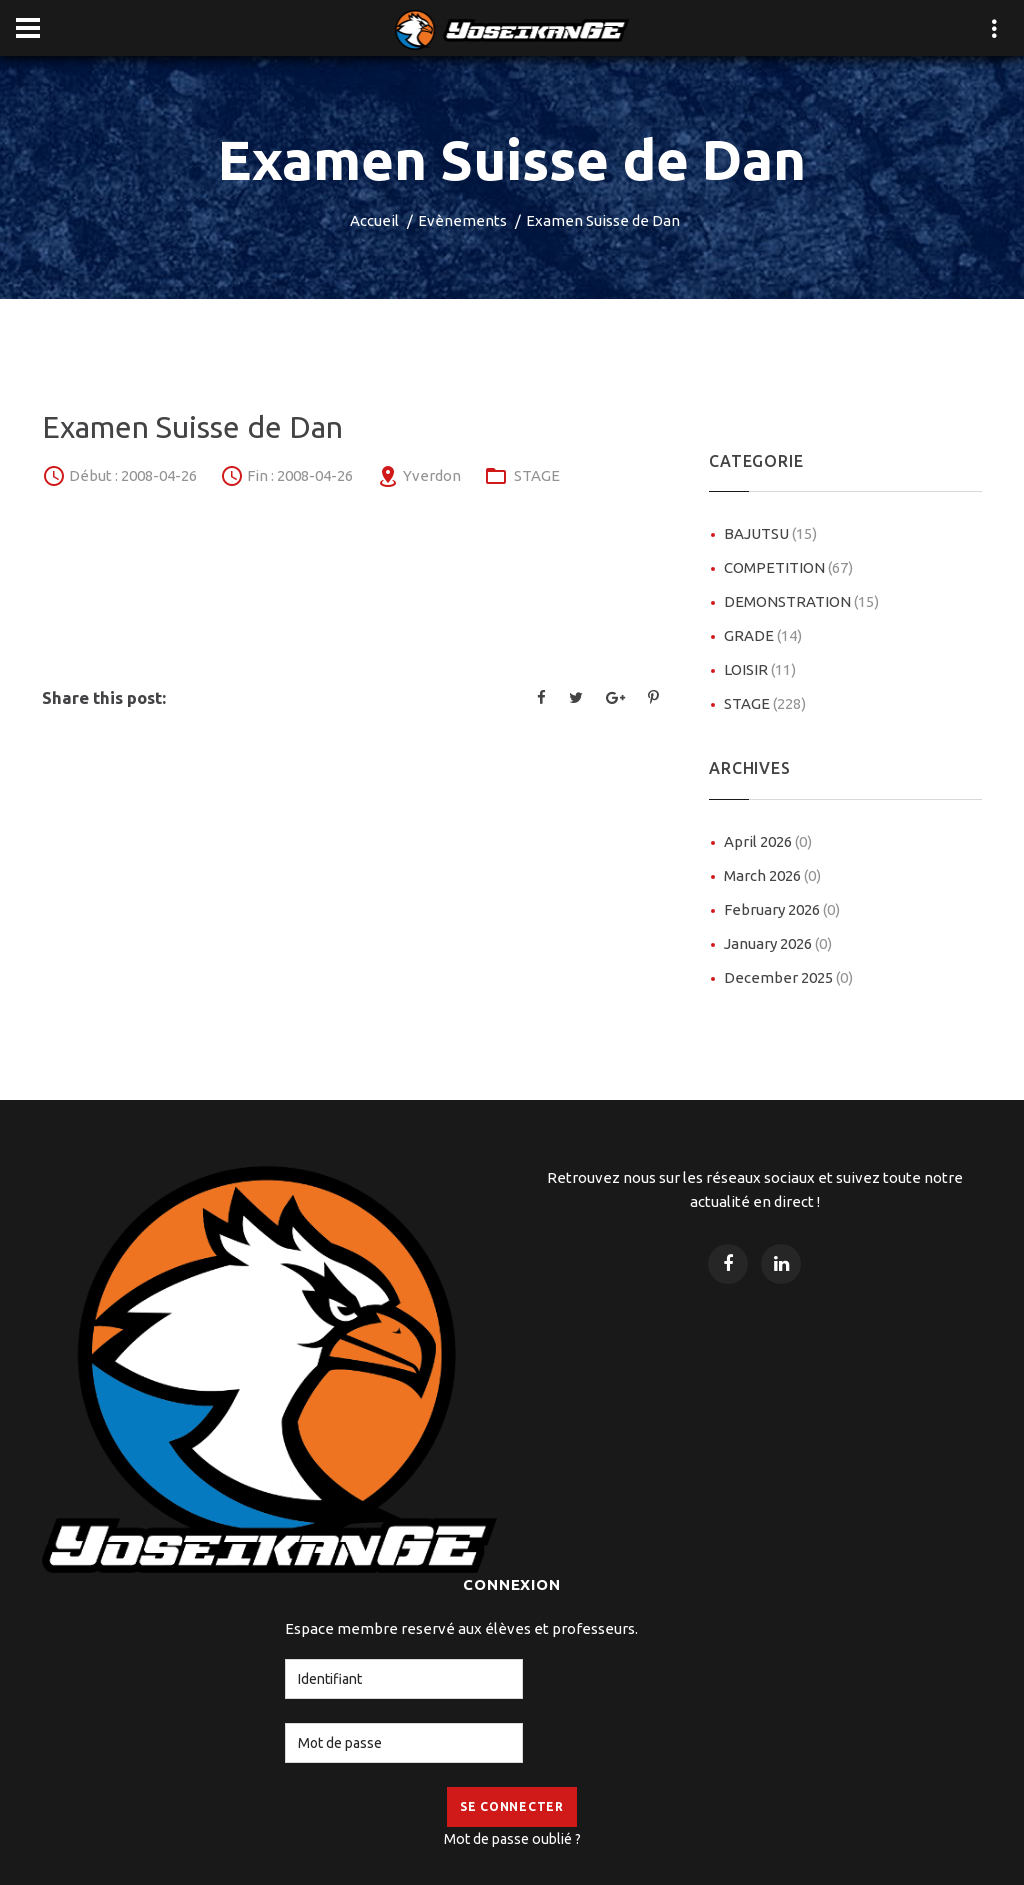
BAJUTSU (770, 533)
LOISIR (760, 669)
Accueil (374, 220)
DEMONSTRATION (801, 601)
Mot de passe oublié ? (512, 1839)
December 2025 (788, 977)
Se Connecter (512, 1806)
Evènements (462, 220)
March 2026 (772, 875)
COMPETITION (788, 567)
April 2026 (768, 841)
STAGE (537, 475)
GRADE (763, 635)
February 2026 (782, 909)
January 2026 (778, 943)
